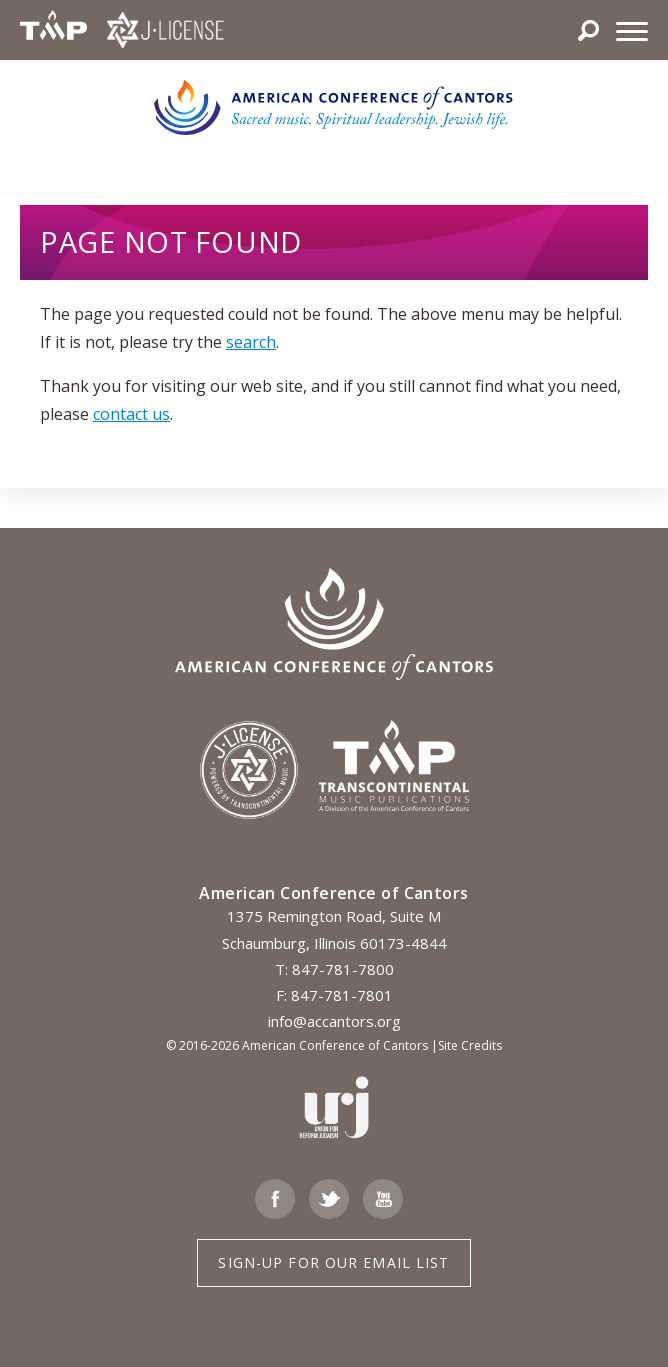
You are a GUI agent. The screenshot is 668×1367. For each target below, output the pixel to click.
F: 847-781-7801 (334, 995)
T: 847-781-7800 (334, 969)
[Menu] (632, 30)
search (251, 342)
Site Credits (470, 1045)
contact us (131, 414)
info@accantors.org (334, 1021)
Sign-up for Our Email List (333, 1262)
